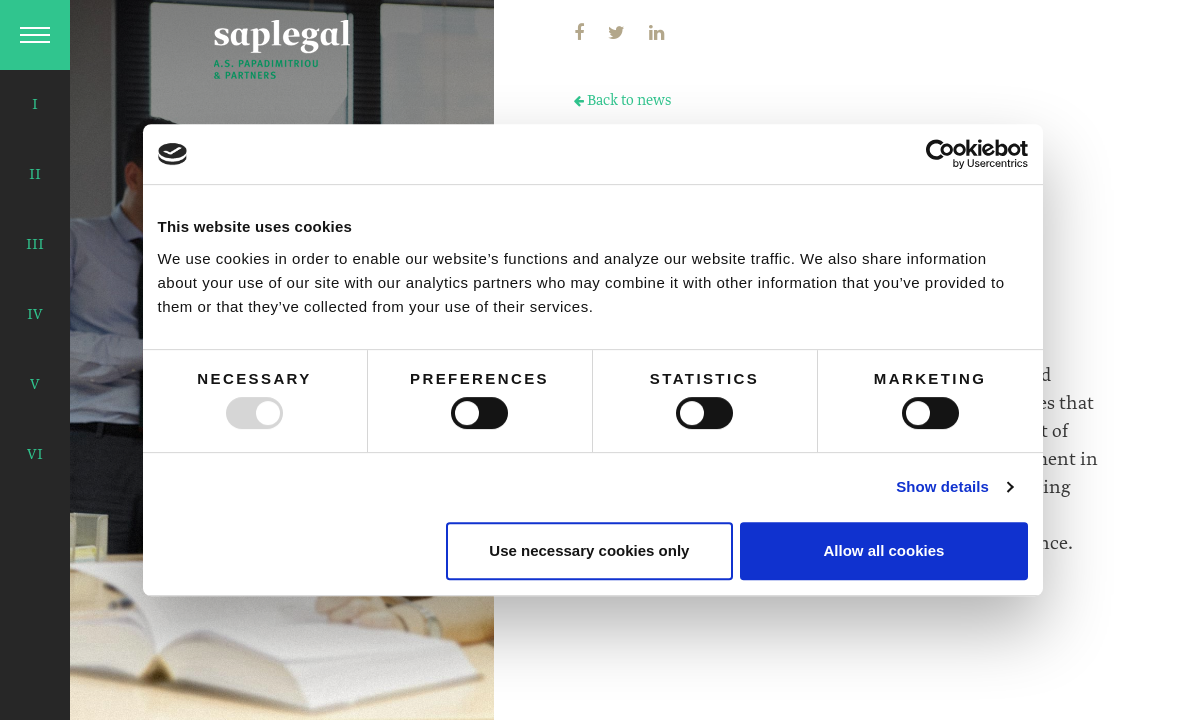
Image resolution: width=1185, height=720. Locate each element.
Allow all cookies (884, 550)
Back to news (622, 101)
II (35, 175)
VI (35, 455)
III (35, 245)
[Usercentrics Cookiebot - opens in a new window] (940, 154)
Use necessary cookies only (589, 550)
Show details (942, 486)
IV (35, 315)
